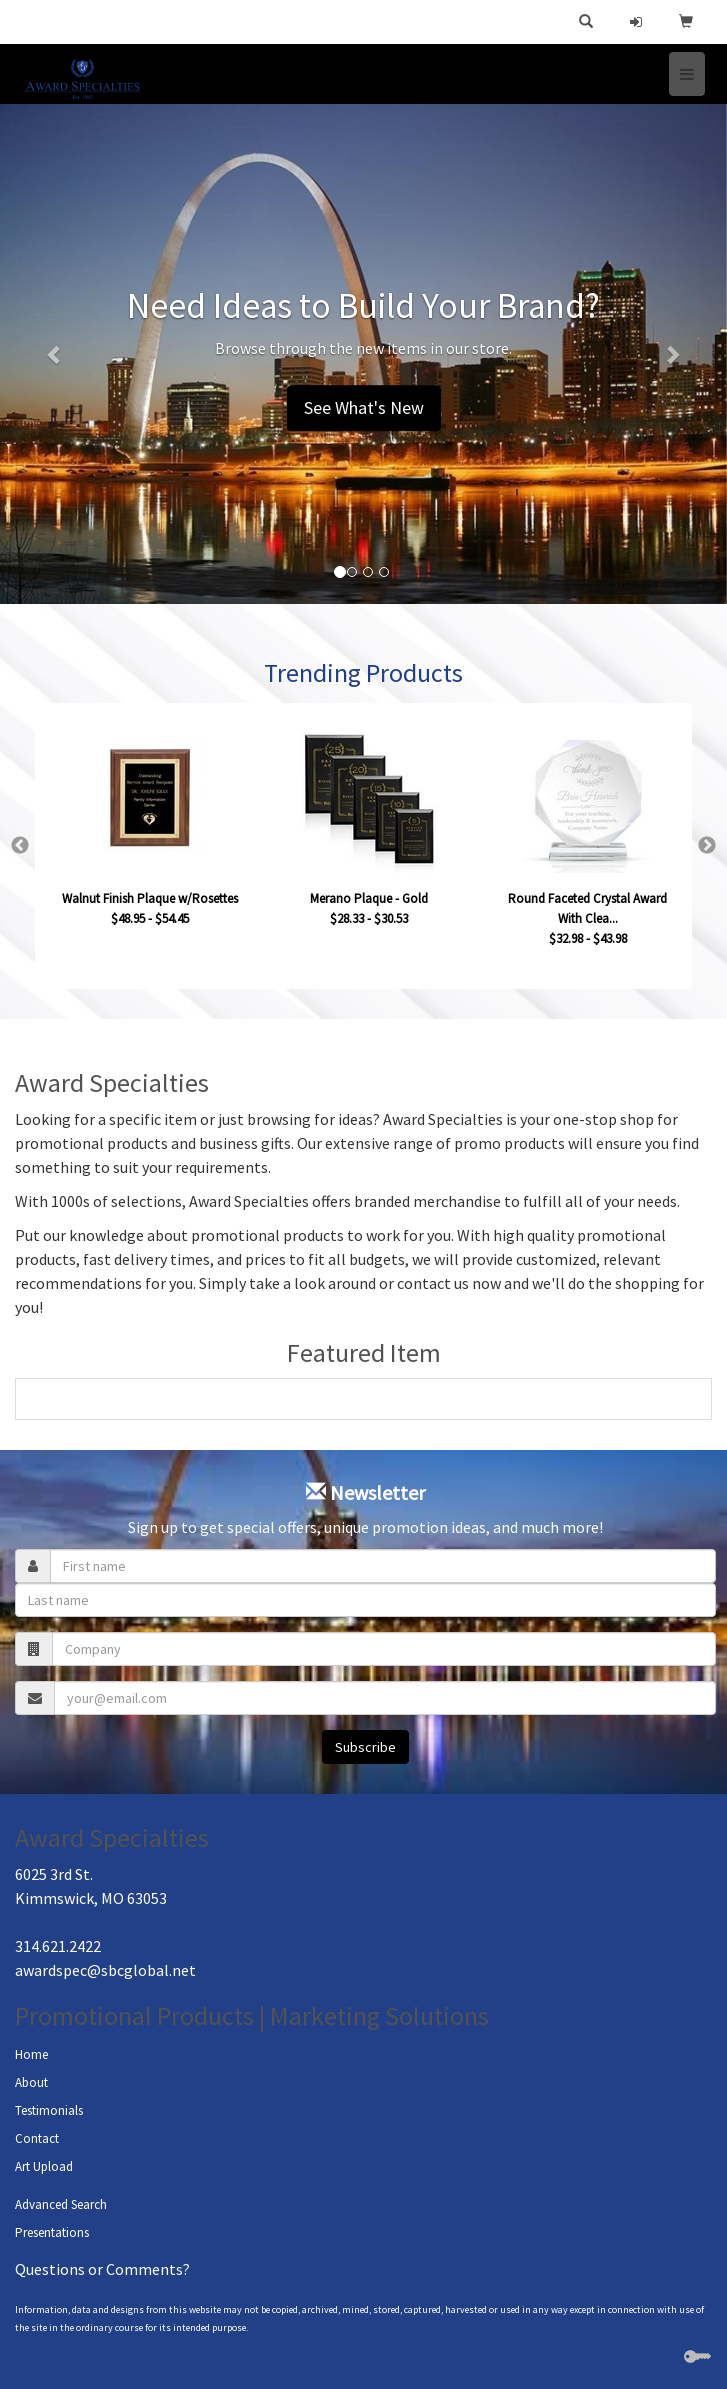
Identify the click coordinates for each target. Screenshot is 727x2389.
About (31, 2082)
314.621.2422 (58, 1946)
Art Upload (44, 2166)
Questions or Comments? (102, 2269)
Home (31, 2054)
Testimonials (49, 2110)
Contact (37, 2138)
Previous (20, 846)
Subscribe (365, 1747)
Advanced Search (61, 2204)
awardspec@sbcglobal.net (105, 1970)
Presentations (52, 2232)
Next (707, 846)
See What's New (364, 407)
